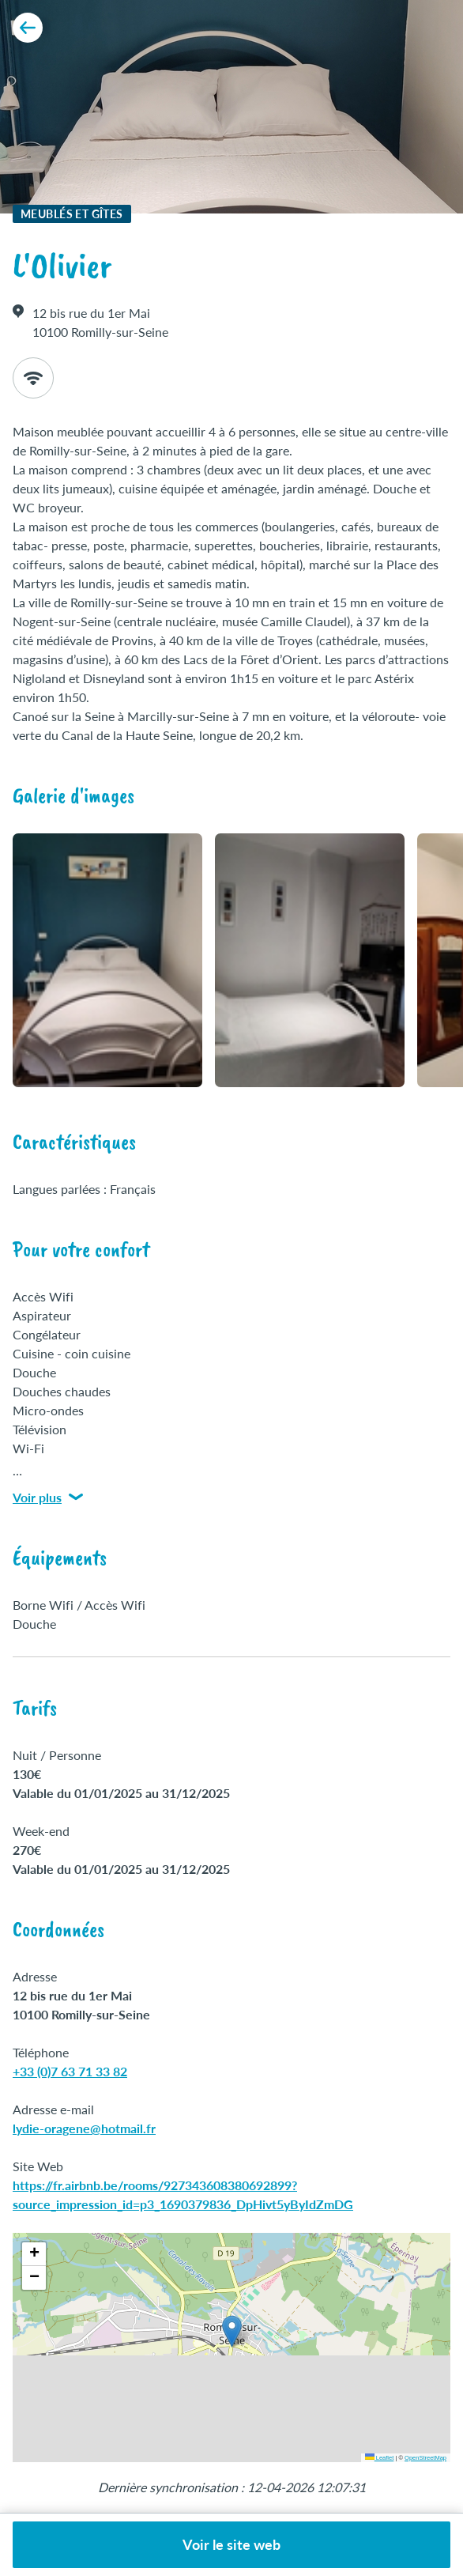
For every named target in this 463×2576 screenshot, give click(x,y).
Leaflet (379, 2457)
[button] (232, 2331)
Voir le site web (231, 2544)
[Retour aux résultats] (28, 28)
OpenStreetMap (425, 2457)
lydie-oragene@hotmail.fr (84, 2128)
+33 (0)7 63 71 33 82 (70, 2071)
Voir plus (48, 1497)
